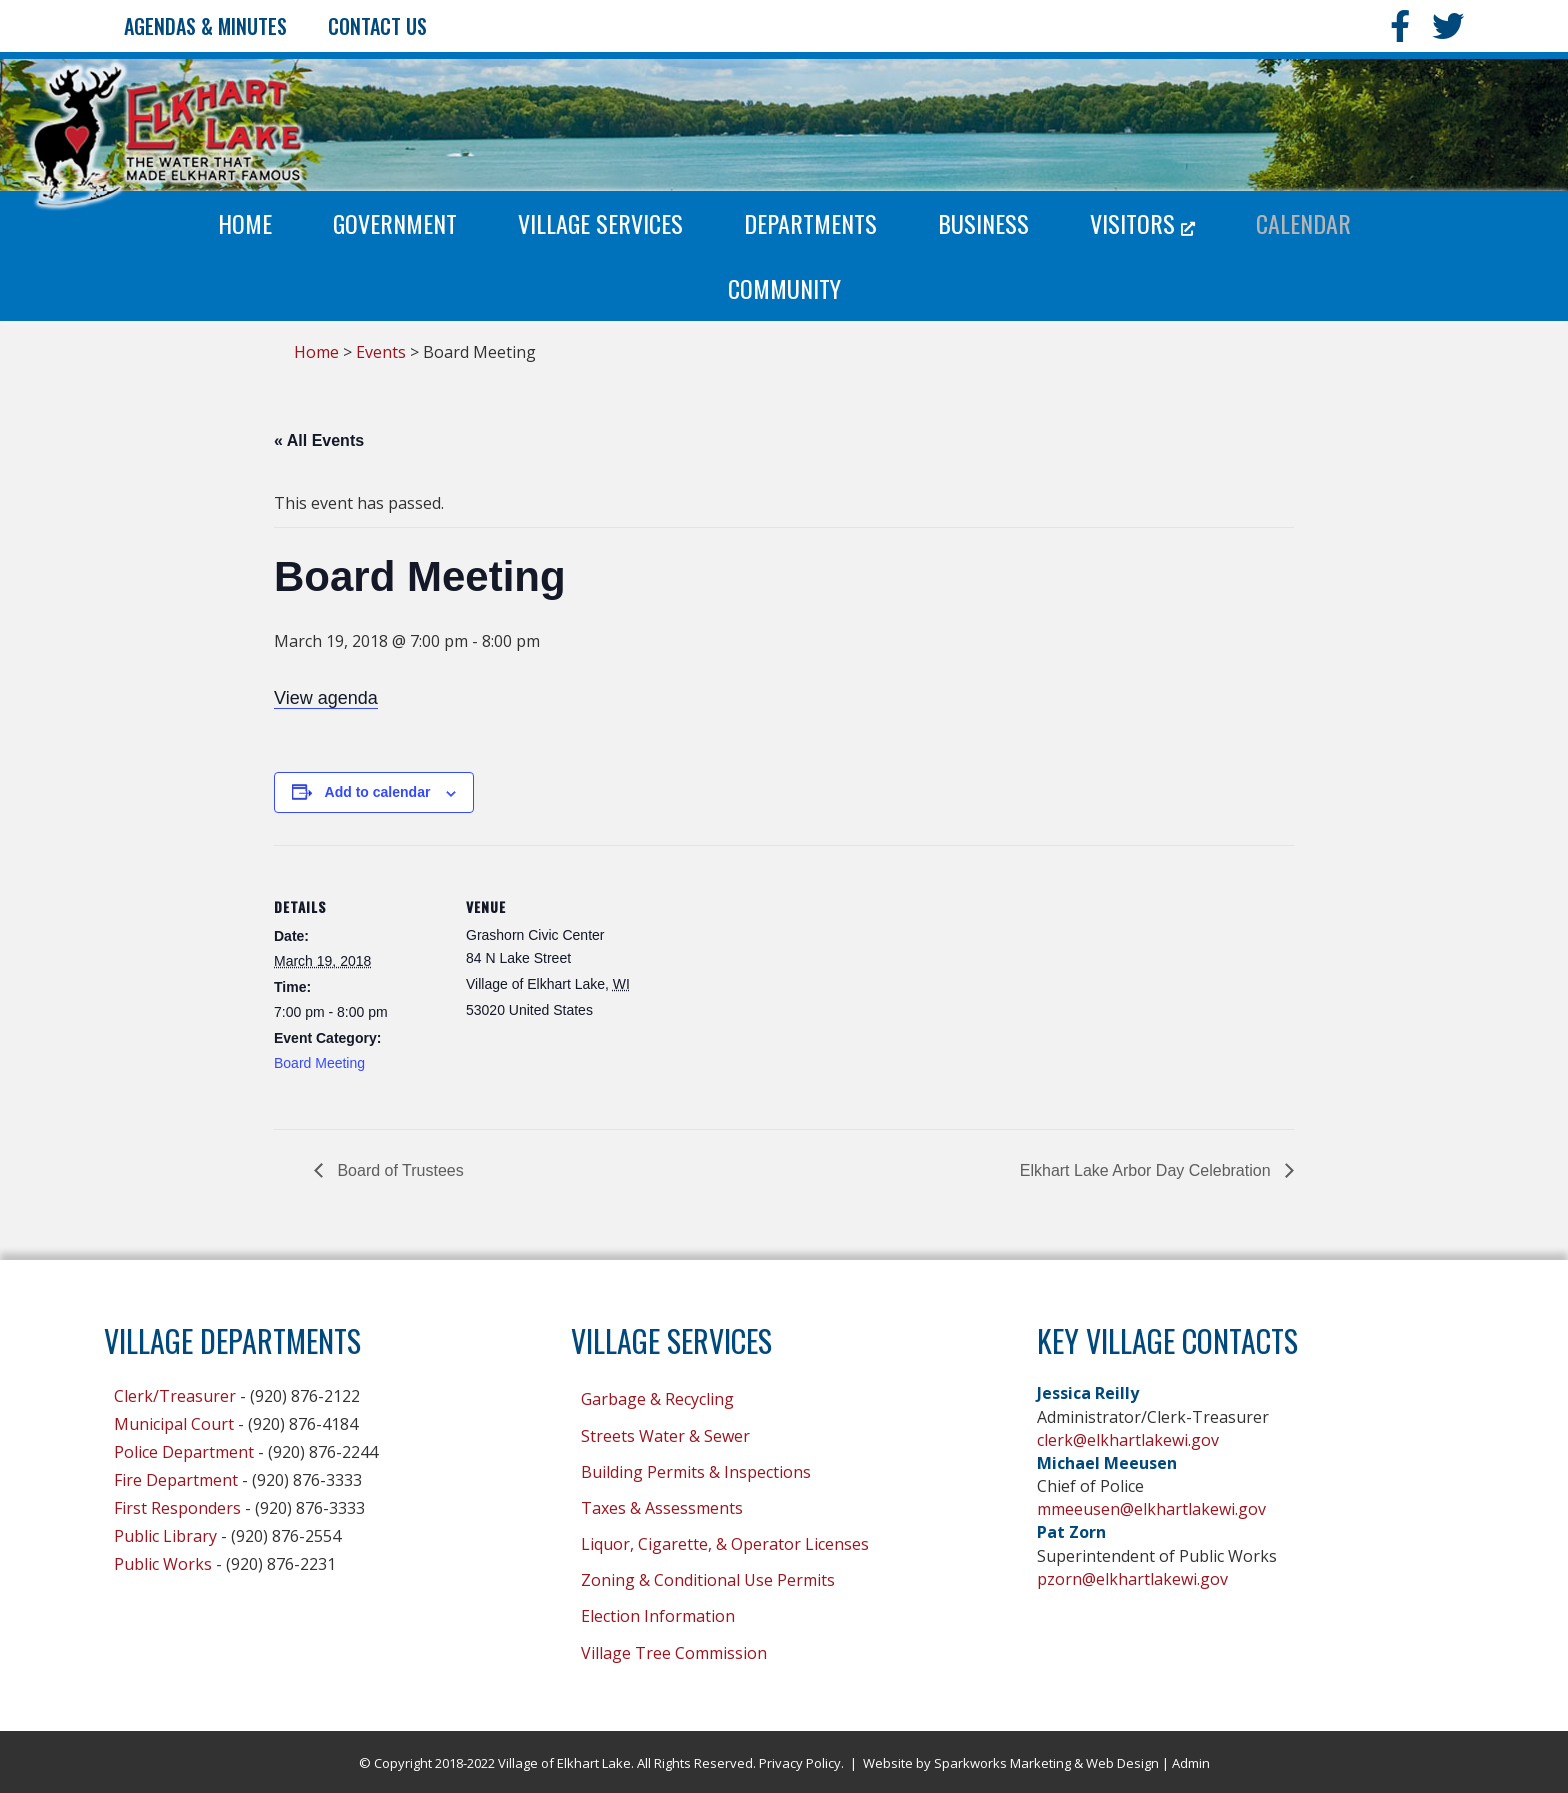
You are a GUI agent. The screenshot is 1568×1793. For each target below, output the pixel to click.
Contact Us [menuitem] (377, 26)
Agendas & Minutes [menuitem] (205, 26)
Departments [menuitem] (810, 223)
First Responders (177, 1508)
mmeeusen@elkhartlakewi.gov (1151, 1509)
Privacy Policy (800, 1763)
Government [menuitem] (395, 223)
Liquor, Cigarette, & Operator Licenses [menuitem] (725, 1544)
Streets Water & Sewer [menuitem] (665, 1436)
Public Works (163, 1564)
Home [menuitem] (245, 223)
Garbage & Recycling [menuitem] (657, 1399)
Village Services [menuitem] (600, 223)
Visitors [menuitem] (1142, 223)
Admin (1191, 1763)
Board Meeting (319, 1063)
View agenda (326, 698)
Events (381, 352)
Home (316, 352)
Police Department (184, 1452)
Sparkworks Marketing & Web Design (1046, 1763)
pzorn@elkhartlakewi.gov (1132, 1579)
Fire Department (176, 1480)
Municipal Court (174, 1424)
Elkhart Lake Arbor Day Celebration (1147, 1170)
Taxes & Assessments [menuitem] (662, 1508)
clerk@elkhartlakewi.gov (1128, 1440)
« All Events (319, 440)
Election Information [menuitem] (658, 1616)
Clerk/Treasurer (175, 1396)
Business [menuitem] (983, 223)
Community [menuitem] (784, 288)
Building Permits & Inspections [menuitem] (696, 1472)
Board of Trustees (398, 1170)
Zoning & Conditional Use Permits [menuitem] (708, 1580)
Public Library (165, 1536)
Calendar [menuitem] (1303, 223)
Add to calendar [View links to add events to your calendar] (378, 792)
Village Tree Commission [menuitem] (674, 1653)
